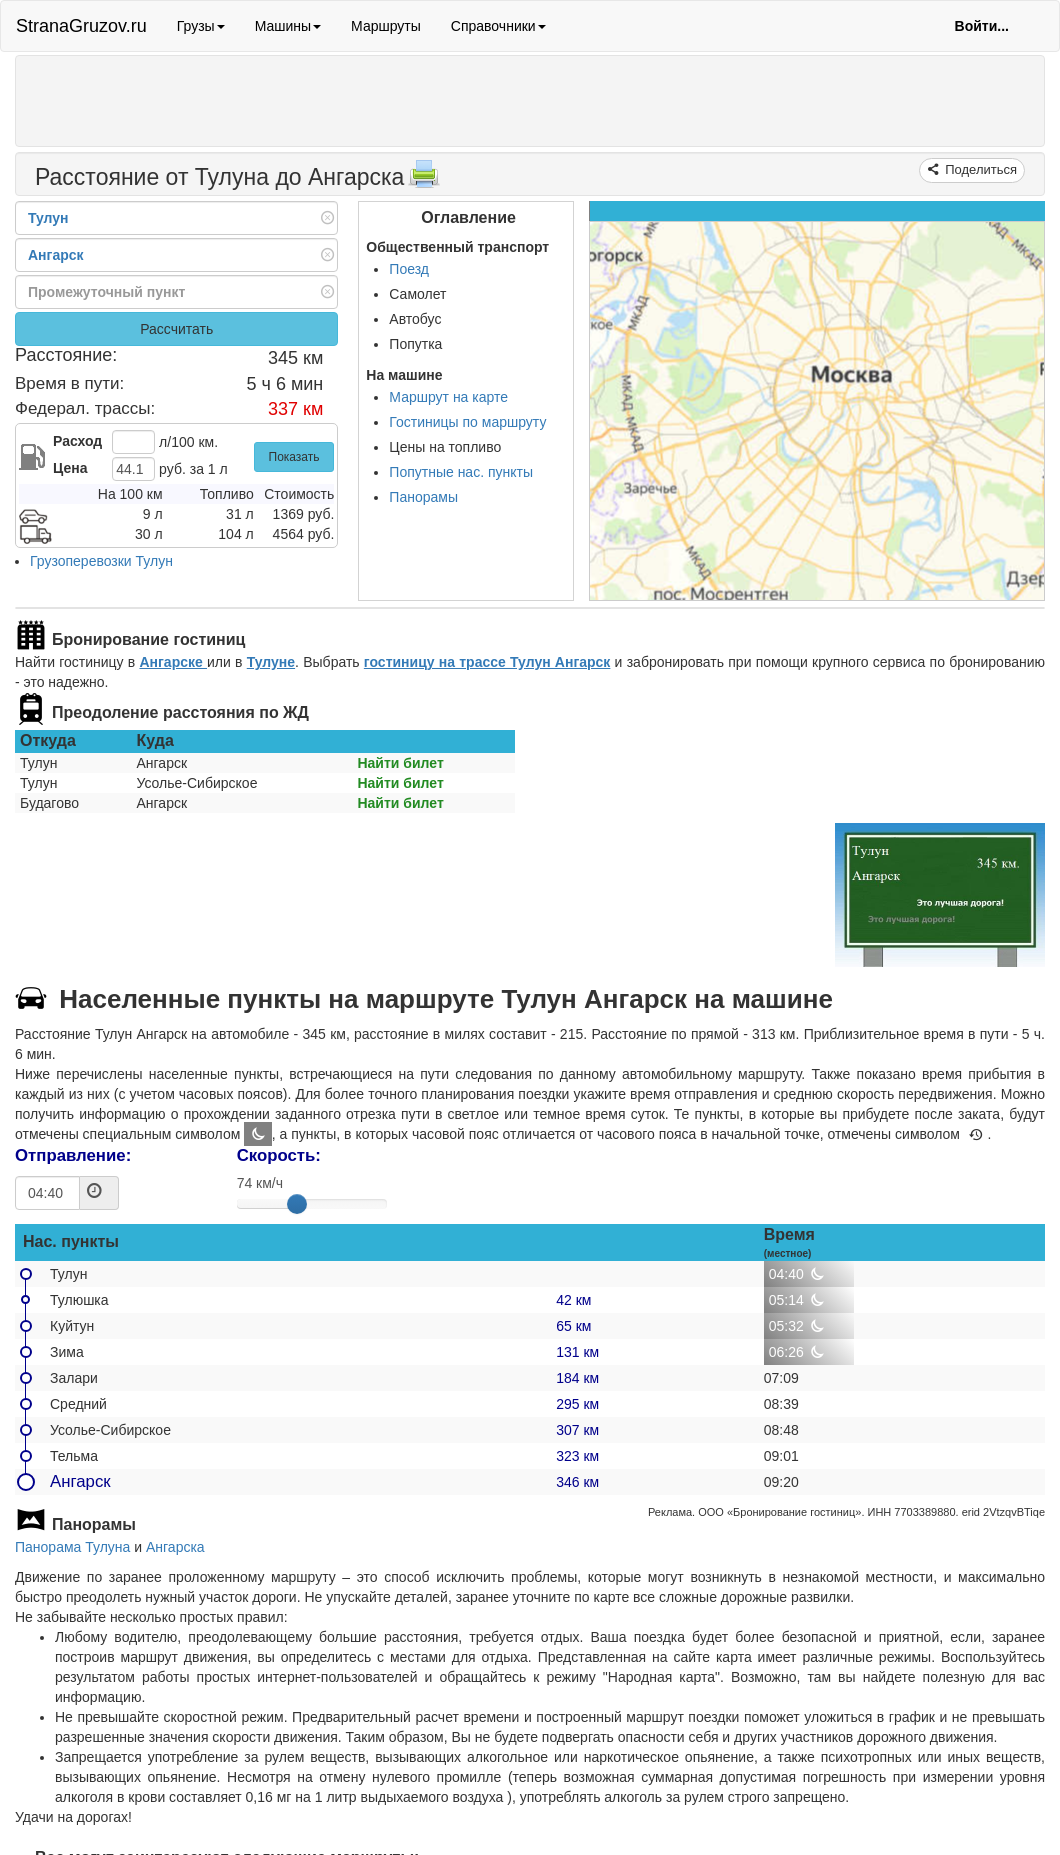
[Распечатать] (424, 180)
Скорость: (279, 1155)
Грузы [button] (201, 26)
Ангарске (173, 662)
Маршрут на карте (448, 397)
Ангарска (175, 1547)
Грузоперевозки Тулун (101, 561)
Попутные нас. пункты (461, 472)
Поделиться (979, 169)
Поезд (409, 269)
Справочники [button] (498, 26)
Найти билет (400, 763)
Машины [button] (288, 26)
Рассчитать (176, 329)
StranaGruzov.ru (81, 26)
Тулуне (271, 662)
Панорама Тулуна (72, 1547)
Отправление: (73, 1155)
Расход (77, 441)
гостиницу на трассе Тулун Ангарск (487, 662)
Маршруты (386, 26)
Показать (294, 457)
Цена (70, 468)
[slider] (297, 1204)
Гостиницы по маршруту (467, 422)
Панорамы (423, 497)
